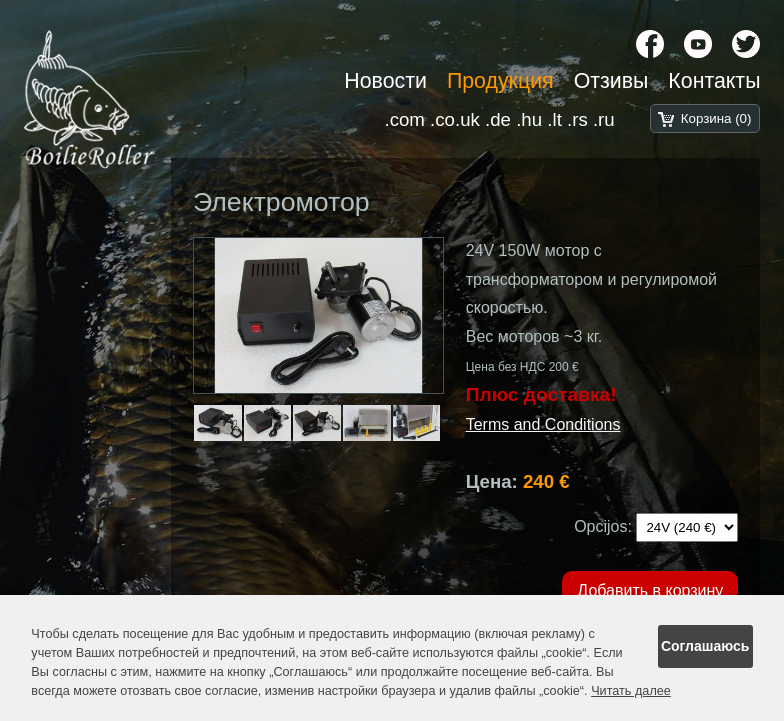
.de (498, 119)
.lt (554, 119)
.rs (577, 119)
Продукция (500, 81)
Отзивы (611, 81)
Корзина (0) (716, 118)
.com (404, 119)
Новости (385, 81)
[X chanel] (746, 44)
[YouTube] (698, 44)
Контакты (714, 81)
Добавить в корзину (650, 590)
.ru (604, 119)
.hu (529, 119)
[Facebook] (650, 44)
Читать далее (631, 691)
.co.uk (455, 119)
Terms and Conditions (543, 424)
